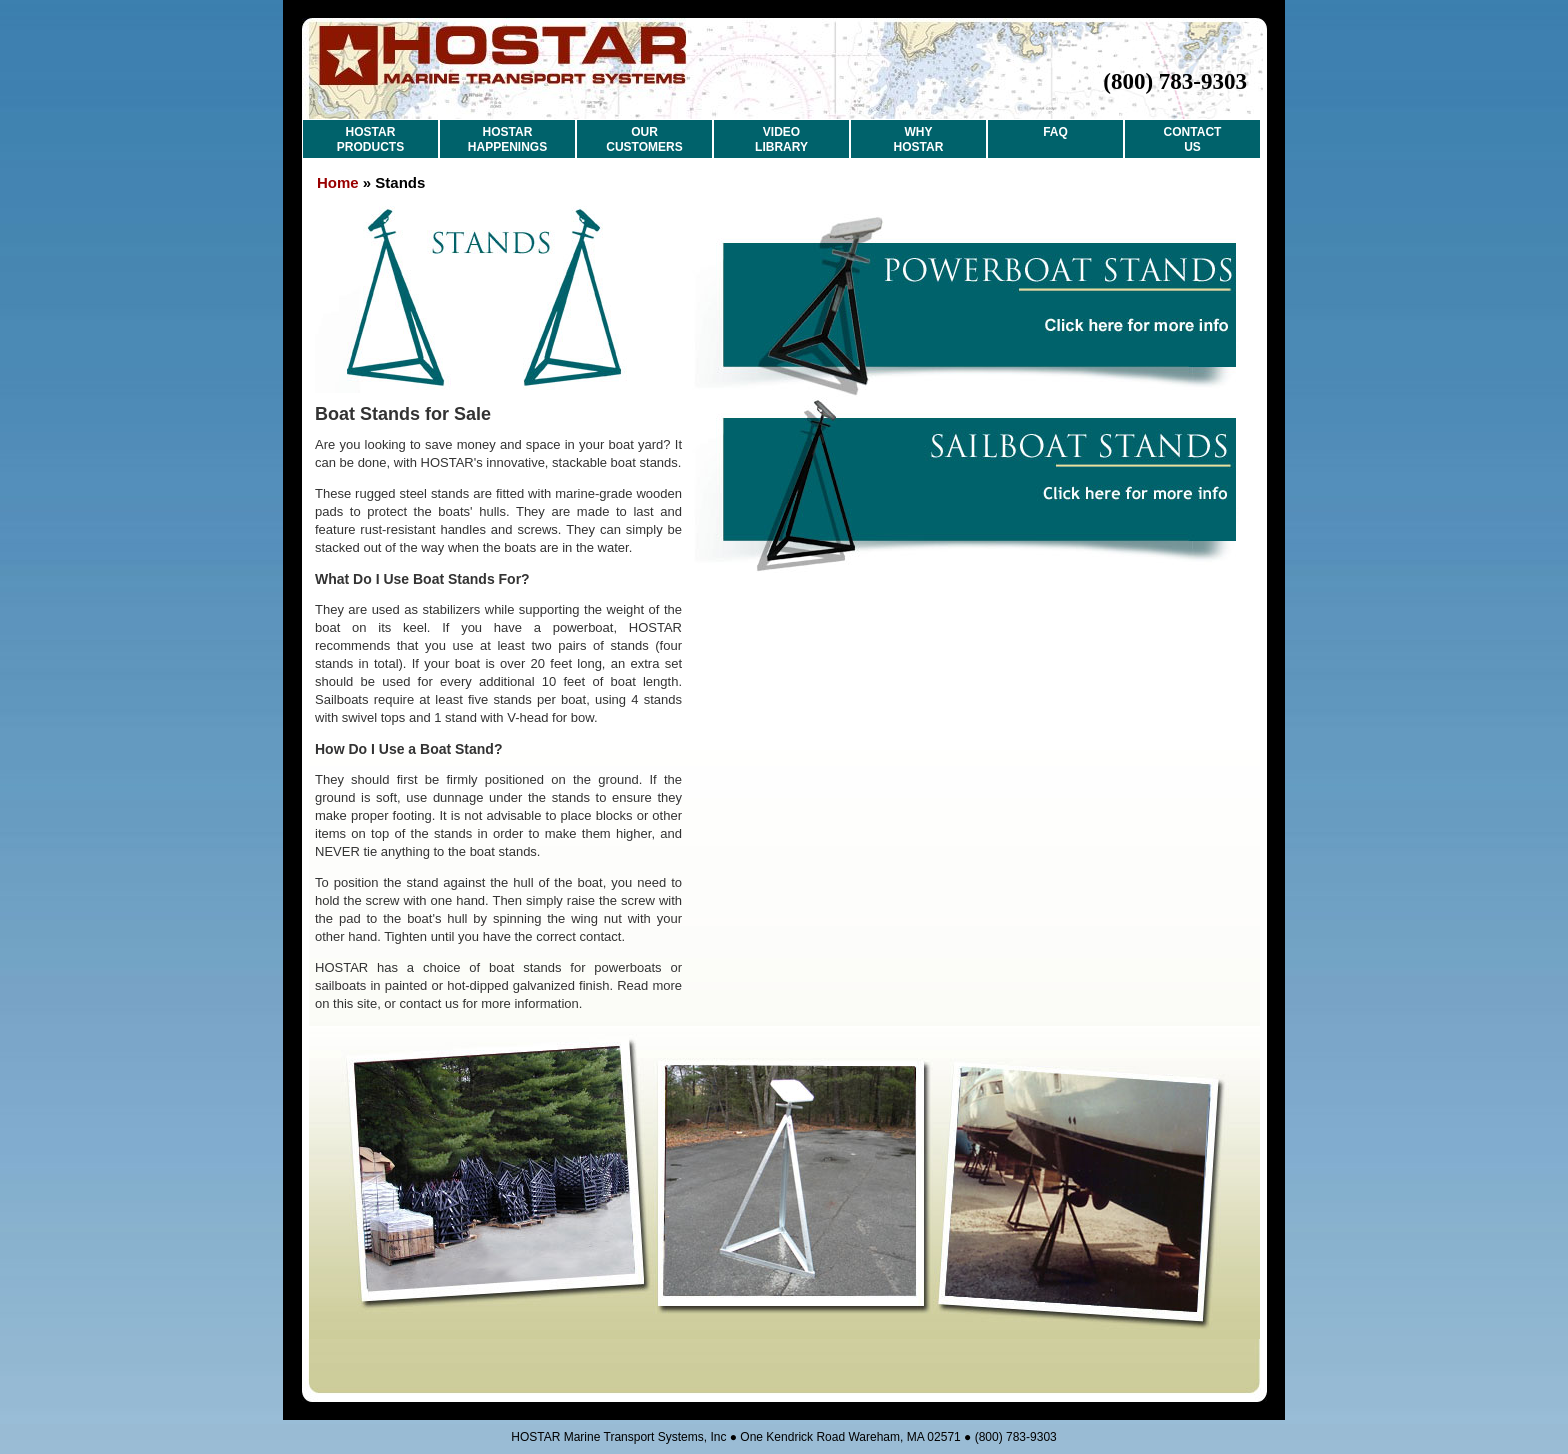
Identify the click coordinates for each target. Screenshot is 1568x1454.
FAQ (1055, 132)
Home (338, 182)
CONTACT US (1193, 139)
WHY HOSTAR (919, 139)
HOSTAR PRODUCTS (370, 139)
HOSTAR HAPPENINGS (507, 139)
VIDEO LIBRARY (781, 139)
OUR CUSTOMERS (644, 139)
